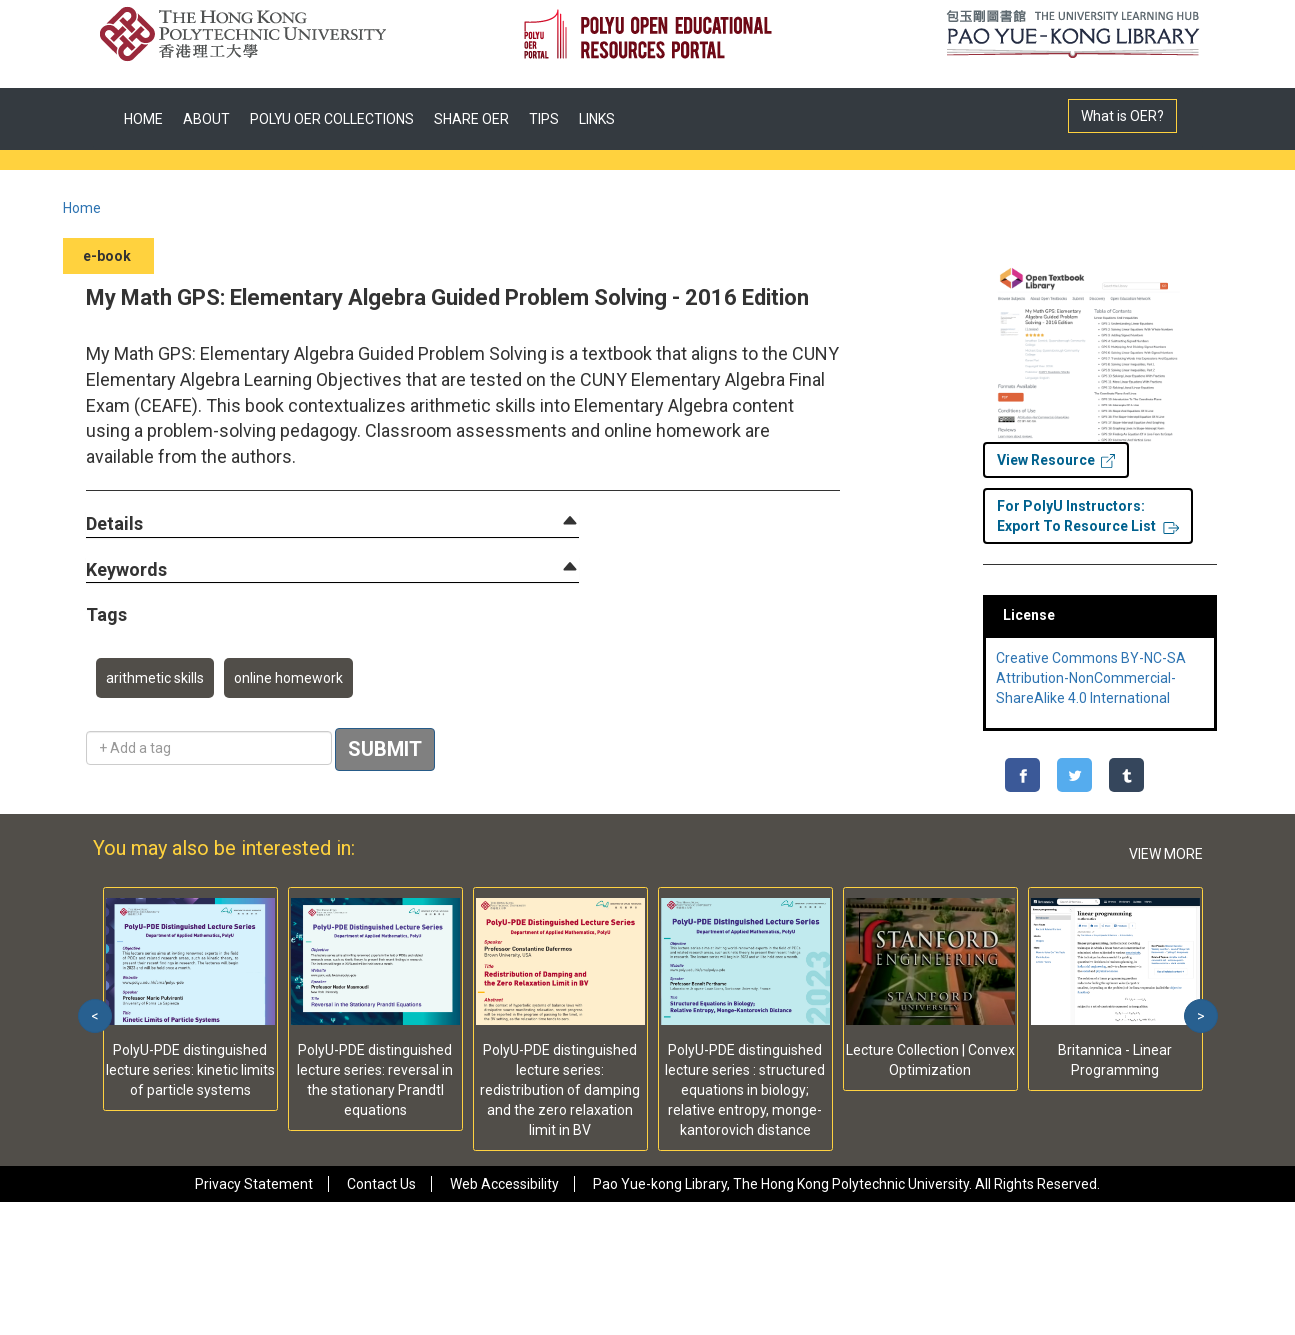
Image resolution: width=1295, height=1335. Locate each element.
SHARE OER (471, 119)
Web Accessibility (504, 1184)
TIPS (544, 119)
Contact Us (381, 1184)
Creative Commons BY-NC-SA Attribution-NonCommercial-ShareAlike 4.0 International (1091, 678)
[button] (114, 524)
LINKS (597, 119)
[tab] (332, 524)
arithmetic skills (155, 678)
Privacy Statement (254, 1184)
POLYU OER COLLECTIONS (332, 119)
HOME (143, 119)
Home (82, 208)
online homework (288, 678)
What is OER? (1122, 116)
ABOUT (206, 119)
